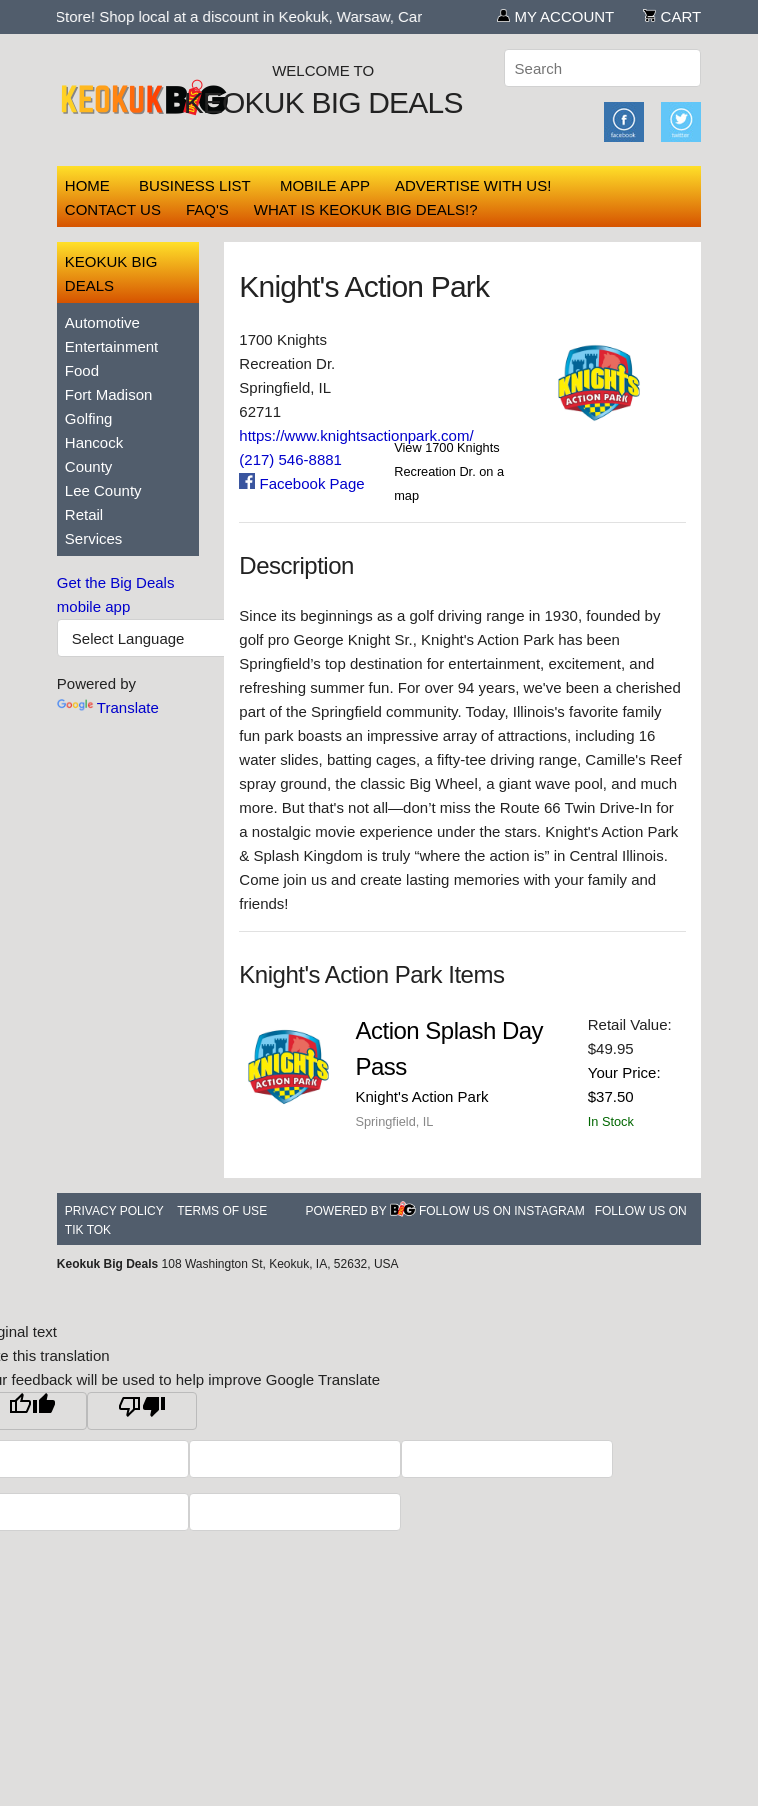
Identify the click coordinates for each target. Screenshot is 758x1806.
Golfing (89, 418)
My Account (555, 16)
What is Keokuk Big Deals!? (366, 209)
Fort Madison (109, 394)
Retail (84, 514)
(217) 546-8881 (290, 459)
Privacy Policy (114, 1211)
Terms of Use (222, 1211)
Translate (108, 707)
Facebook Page (301, 483)
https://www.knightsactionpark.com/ (356, 435)
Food (82, 370)
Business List (195, 185)
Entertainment (111, 346)
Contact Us (113, 209)
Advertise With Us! (473, 185)
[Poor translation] (142, 1411)
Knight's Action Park (421, 1096)
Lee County (103, 490)
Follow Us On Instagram (502, 1211)
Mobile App (325, 185)
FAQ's (207, 209)
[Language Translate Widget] (171, 638)
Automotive (102, 322)
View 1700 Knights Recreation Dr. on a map (449, 471)
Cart (672, 16)
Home (87, 185)
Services (94, 538)
